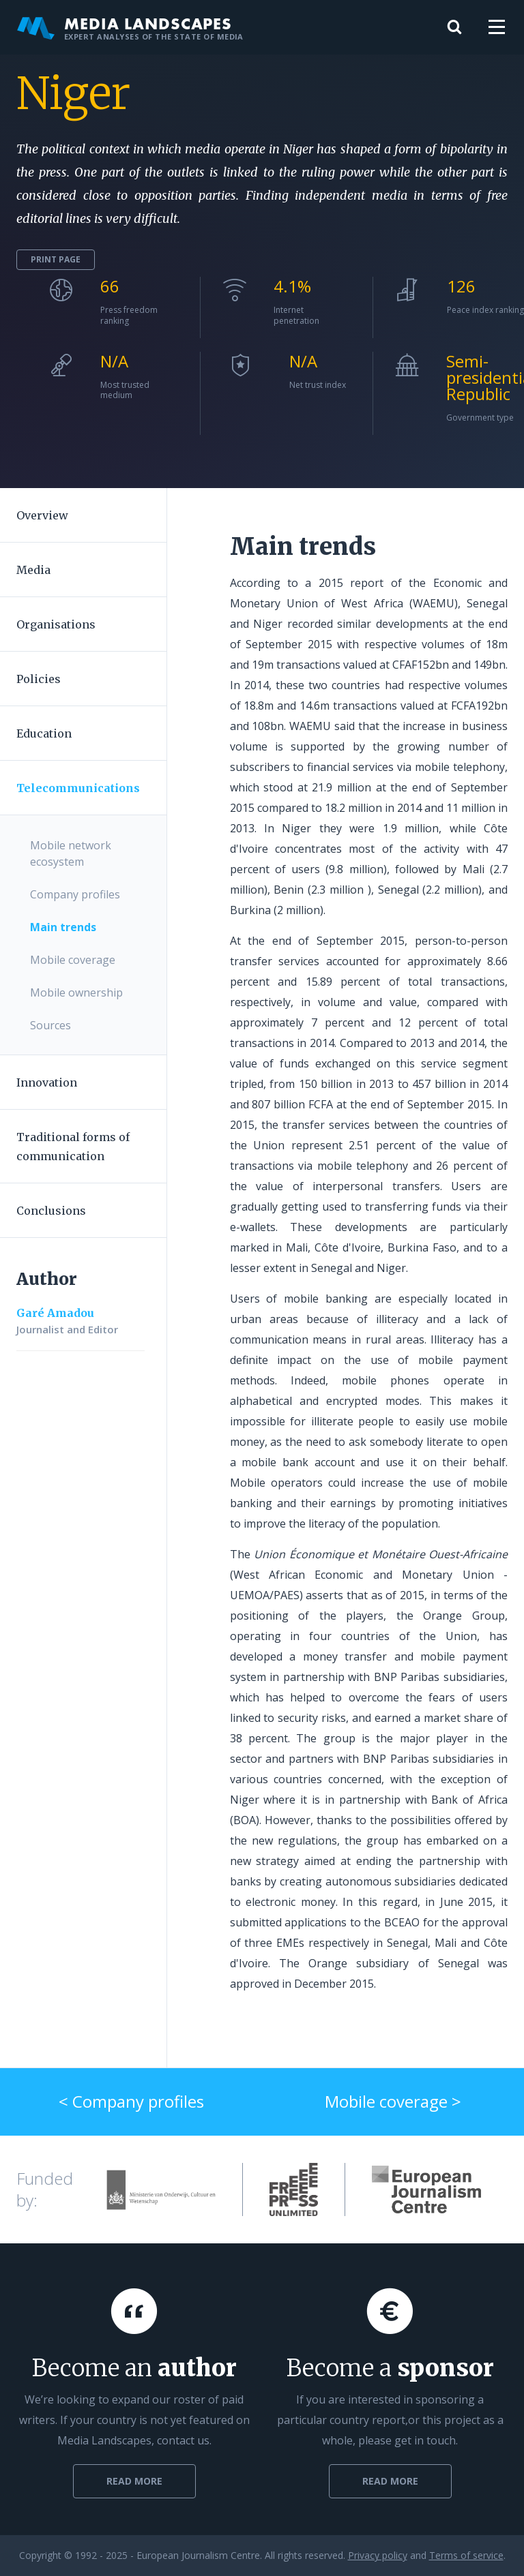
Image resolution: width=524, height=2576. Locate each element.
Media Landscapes (130, 27)
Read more (134, 2480)
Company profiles (75, 894)
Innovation (46, 1082)
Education (44, 733)
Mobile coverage (72, 959)
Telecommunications (78, 788)
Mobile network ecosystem (70, 853)
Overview (42, 515)
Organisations (56, 624)
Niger (73, 93)
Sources (50, 1025)
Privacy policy (377, 2555)
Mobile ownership (76, 992)
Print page (56, 259)
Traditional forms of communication (73, 1146)
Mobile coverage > (393, 2101)
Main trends (63, 927)
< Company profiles (131, 2101)
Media (33, 570)
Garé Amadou (55, 1313)
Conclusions (51, 1210)
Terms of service (466, 2555)
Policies (38, 679)
